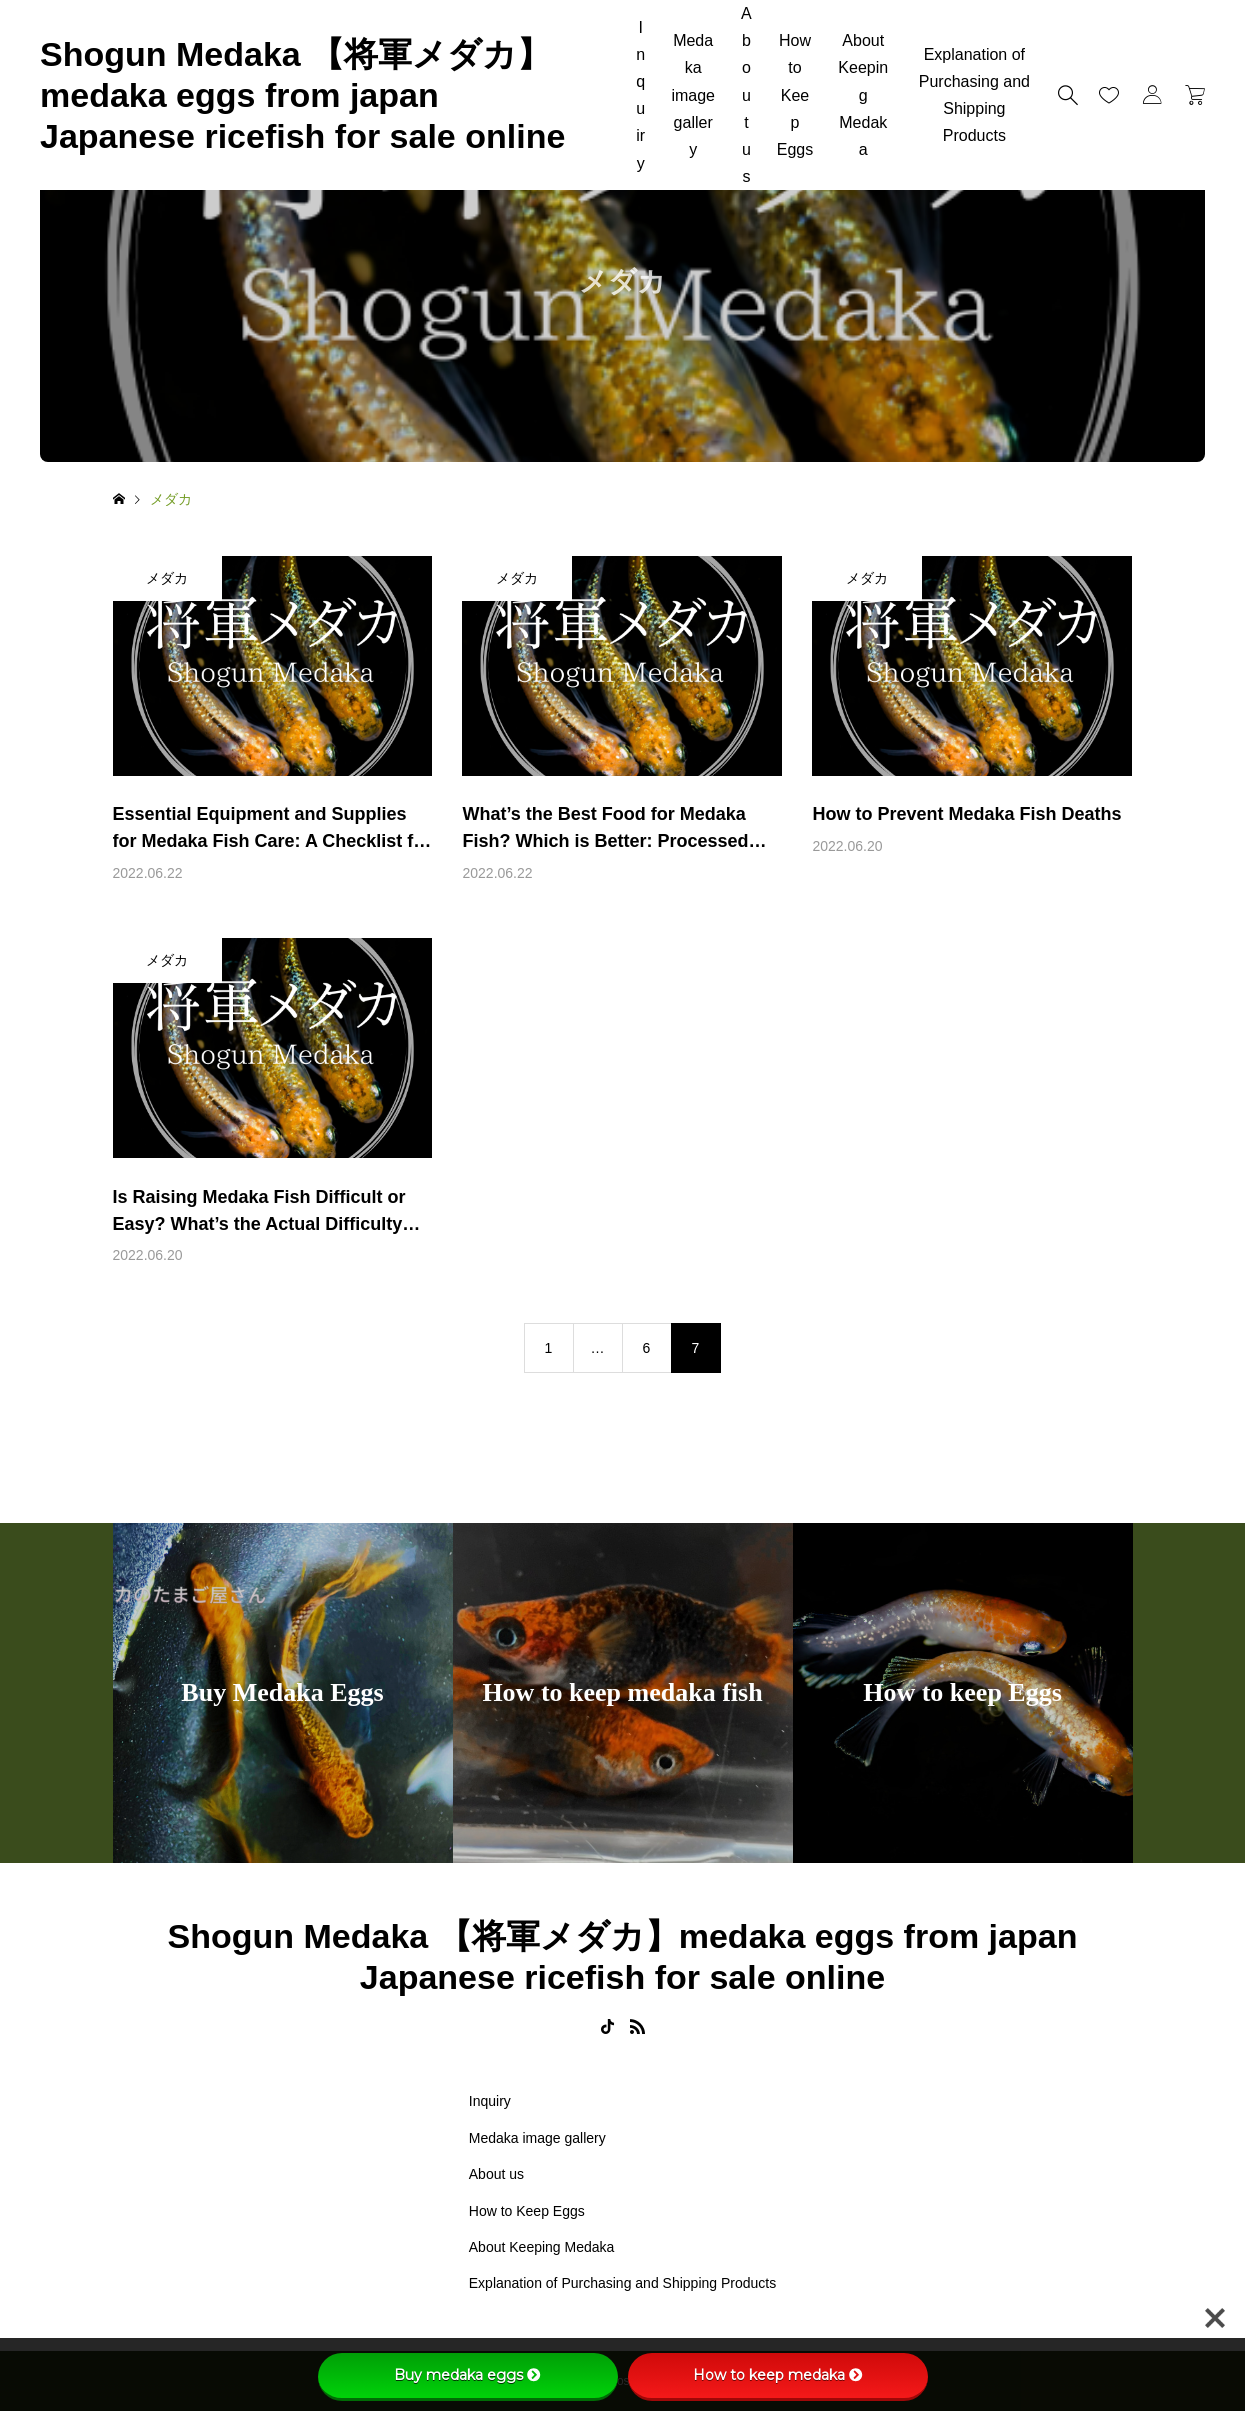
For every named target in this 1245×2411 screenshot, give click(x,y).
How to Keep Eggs (795, 95)
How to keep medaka (778, 2375)
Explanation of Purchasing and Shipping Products (974, 95)
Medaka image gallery (693, 95)
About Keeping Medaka (863, 95)
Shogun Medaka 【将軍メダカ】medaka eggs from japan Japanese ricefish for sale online (302, 95)
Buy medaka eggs (467, 2375)
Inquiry (640, 95)
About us (746, 95)
